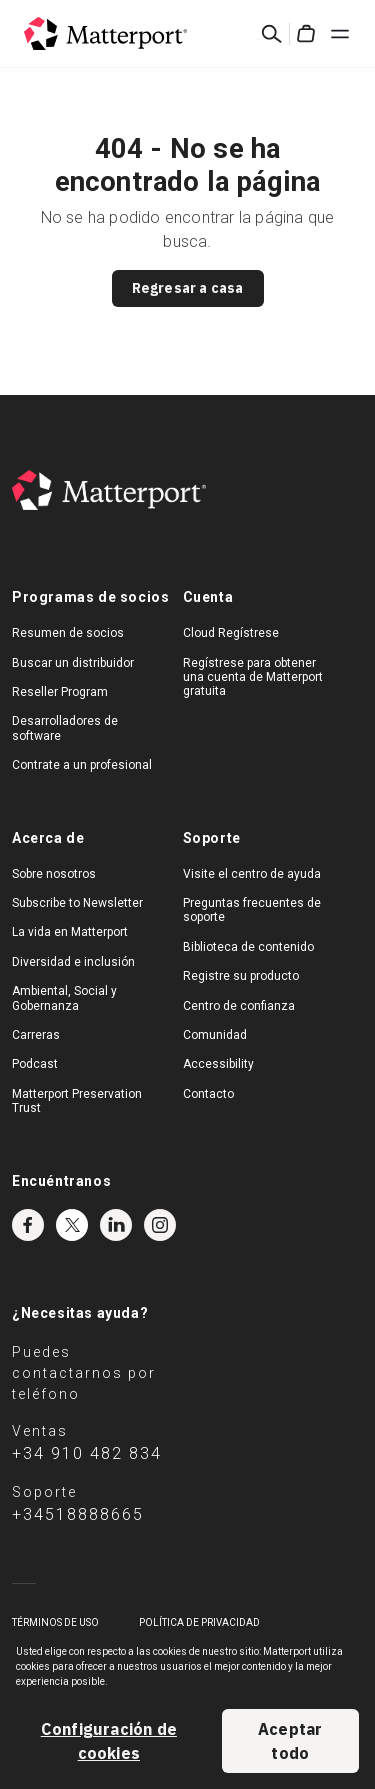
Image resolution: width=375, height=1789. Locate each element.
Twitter (72, 1225)
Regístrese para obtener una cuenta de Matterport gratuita (253, 677)
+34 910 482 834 (87, 1453)
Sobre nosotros (54, 874)
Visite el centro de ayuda (252, 874)
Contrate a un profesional (82, 765)
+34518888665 (78, 1514)
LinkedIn (116, 1225)
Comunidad (215, 1035)
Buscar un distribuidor (73, 663)
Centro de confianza (239, 1006)
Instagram (160, 1225)
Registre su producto (241, 976)
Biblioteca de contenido (248, 947)
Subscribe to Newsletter (77, 903)
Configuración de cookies (109, 1741)
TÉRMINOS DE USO (55, 1622)
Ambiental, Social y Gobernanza (64, 998)
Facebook (28, 1225)
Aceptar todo (290, 1741)
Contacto (208, 1094)
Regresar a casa (188, 288)
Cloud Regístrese (231, 633)
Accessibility (218, 1064)
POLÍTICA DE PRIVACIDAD (199, 1622)
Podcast (35, 1064)
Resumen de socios (68, 633)
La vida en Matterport (70, 932)
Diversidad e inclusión (73, 962)
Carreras (36, 1035)
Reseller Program (60, 692)
